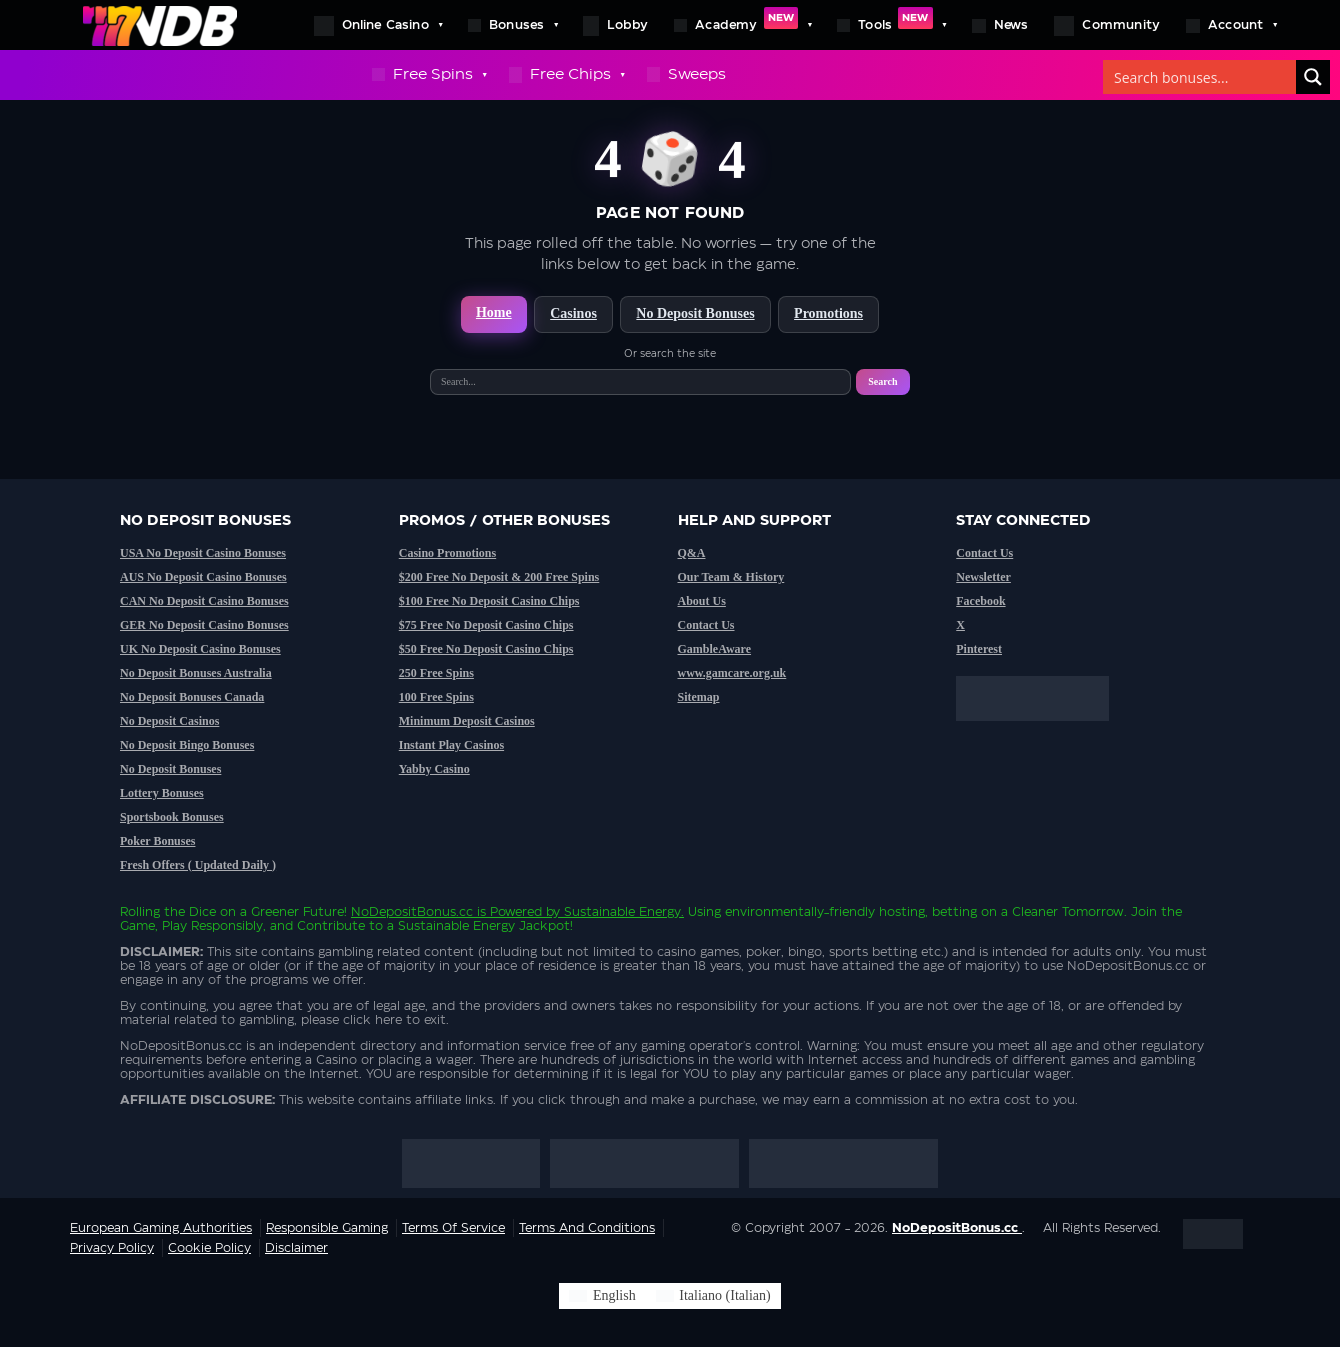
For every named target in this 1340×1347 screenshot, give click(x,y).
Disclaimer (296, 1248)
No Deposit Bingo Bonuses (187, 745)
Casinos (573, 313)
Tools (891, 25)
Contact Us (706, 625)
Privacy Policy (112, 1248)
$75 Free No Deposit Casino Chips (486, 625)
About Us (702, 601)
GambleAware (715, 649)
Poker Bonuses (157, 841)
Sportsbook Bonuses (172, 817)
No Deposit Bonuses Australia (196, 673)
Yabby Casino (434, 769)
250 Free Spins (436, 673)
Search (882, 381)
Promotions (828, 313)
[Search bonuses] (1200, 77)
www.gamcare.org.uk (732, 673)
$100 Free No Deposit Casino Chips (489, 601)
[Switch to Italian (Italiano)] (713, 1296)
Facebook (980, 601)
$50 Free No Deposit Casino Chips (486, 649)
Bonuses (512, 25)
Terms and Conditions (587, 1228)
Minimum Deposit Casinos (467, 721)
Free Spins (429, 75)
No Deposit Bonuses (695, 313)
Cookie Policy (209, 1248)
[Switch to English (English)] (602, 1296)
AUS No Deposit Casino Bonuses (203, 577)
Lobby (615, 26)
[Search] (1313, 77)
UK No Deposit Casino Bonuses (200, 649)
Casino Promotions (447, 553)
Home (494, 312)
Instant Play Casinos (451, 745)
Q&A (692, 553)
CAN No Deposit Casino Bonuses (204, 601)
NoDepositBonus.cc (412, 912)
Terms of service (453, 1228)
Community (1107, 26)
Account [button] (1231, 25)
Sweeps (686, 74)
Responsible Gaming (327, 1228)
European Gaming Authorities (161, 1228)
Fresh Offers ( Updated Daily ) (198, 865)
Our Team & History (731, 577)
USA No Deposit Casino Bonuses (203, 553)
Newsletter (983, 577)
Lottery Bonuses (162, 793)
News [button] (1000, 26)
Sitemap (699, 697)
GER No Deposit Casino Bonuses (204, 625)
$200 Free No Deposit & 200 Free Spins (499, 577)
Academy (742, 25)
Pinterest (979, 649)
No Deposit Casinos (169, 721)
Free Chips (566, 75)
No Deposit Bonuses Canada (192, 697)
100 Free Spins (436, 697)
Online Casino (378, 25)
